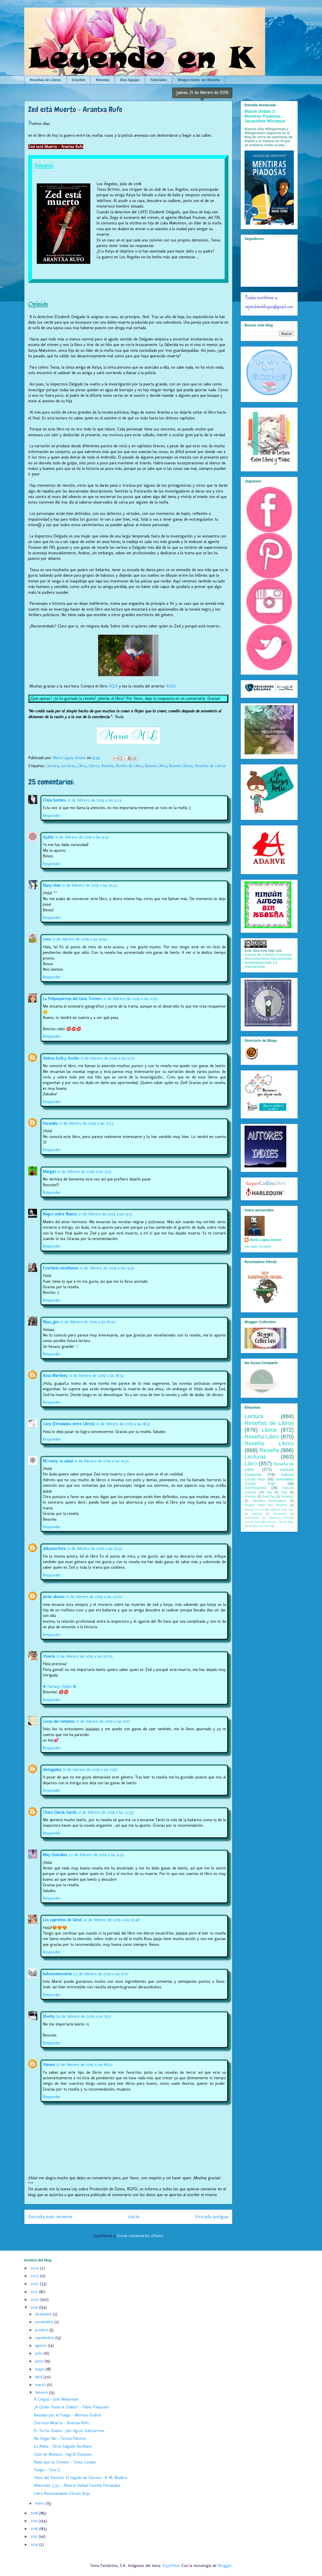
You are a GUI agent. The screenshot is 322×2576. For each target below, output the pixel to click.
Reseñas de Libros (45, 80)
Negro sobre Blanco (60, 1214)
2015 (34, 2536)
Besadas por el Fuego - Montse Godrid (67, 2415)
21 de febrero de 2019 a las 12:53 (86, 1123)
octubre (42, 2329)
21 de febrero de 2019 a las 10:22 (89, 885)
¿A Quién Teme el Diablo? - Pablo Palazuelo (71, 2407)
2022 (35, 2283)
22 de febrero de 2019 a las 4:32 (96, 1854)
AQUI (113, 686)
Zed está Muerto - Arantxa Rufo (61, 2422)
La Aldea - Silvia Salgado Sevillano (63, 2446)
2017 (34, 2520)
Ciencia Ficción (254, 1509)
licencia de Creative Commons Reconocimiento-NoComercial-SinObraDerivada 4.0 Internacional (269, 961)
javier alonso (53, 1596)
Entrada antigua (211, 2216)
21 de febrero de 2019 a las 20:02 (94, 1596)
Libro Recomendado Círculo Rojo (62, 2493)
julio (39, 2353)
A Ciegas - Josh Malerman (56, 2399)
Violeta (49, 1656)
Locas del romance (58, 1721)
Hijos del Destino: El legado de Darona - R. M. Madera (80, 2477)
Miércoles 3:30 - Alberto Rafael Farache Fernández (77, 2485)
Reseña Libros (181, 765)
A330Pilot (170, 2565)
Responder (52, 815)
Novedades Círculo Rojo (269, 1481)
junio (40, 2361)
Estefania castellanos (60, 1268)
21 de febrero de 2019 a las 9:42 (82, 837)
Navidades (280, 1513)
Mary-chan (52, 885)
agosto (41, 2345)
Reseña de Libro (129, 765)
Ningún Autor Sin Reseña (266, 1505)
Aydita (48, 837)
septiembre (45, 2337)
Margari (49, 1171)
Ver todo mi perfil (258, 1247)
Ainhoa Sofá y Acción (61, 1058)
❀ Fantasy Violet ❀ (59, 1686)
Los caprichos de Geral (62, 1919)
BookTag (268, 1496)
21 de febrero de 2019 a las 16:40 (88, 1321)
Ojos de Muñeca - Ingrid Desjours (63, 2454)
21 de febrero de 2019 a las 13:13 (84, 1171)
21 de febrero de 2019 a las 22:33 (106, 1812)
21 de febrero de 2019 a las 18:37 (123, 1423)
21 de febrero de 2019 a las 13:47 (107, 1268)
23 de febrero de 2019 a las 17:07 (101, 1973)
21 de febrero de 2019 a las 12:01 (107, 1058)
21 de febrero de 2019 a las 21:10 (103, 1721)
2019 (34, 2307)
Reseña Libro (156, 765)
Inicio (133, 2216)
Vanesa (49, 2064)
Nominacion (252, 1517)
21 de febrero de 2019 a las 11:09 (130, 998)
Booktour (287, 1496)
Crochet (78, 80)
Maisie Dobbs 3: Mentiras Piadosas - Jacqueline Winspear (265, 116)
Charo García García (59, 1812)
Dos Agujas (130, 80)
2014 (34, 2544)
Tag (269, 1492)
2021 (34, 2291)
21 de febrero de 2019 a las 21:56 (90, 1769)
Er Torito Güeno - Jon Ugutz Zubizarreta (69, 2430)
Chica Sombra (54, 800)
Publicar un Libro (259, 1525)
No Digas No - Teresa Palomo (60, 2438)
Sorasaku (50, 1123)
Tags (284, 1492)
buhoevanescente (57, 1973)
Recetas (102, 80)
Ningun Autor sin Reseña (199, 80)
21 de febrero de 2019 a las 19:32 (101, 1461)
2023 (35, 2275)
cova (47, 939)
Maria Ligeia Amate (265, 1240)
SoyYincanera (255, 1488)
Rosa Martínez (55, 1375)
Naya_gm (51, 1321)
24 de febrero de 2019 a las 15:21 (83, 2016)
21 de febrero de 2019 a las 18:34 (96, 1375)
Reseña (107, 765)
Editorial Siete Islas (281, 1509)
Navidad (257, 1513)
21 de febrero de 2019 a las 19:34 (94, 1548)
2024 (35, 2268)
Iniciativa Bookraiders (269, 1501)
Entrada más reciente (50, 2216)
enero (40, 2503)
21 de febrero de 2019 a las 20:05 (84, 1656)
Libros (94, 765)
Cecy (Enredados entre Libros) (69, 1423)
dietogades (52, 1769)
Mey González (55, 1854)
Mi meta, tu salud (58, 1461)
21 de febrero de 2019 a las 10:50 (79, 939)
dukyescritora (54, 1548)
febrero (42, 2392)
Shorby (49, 2016)
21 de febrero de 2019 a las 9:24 (94, 800)
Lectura (52, 765)
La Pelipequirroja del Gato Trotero (72, 998)
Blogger (225, 2565)
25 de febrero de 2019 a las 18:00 (84, 2064)
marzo (41, 2384)
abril (39, 2376)
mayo (40, 2369)
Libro (81, 765)
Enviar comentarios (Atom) (140, 2235)
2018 (34, 2513)
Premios (250, 1496)
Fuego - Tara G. (47, 2469)
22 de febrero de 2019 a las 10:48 (111, 1919)
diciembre (44, 2314)
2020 (35, 2299)
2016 (34, 2528)
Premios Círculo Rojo (280, 1521)
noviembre (44, 2321)
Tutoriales (158, 80)
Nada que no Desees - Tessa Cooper (65, 2462)
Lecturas (68, 765)
